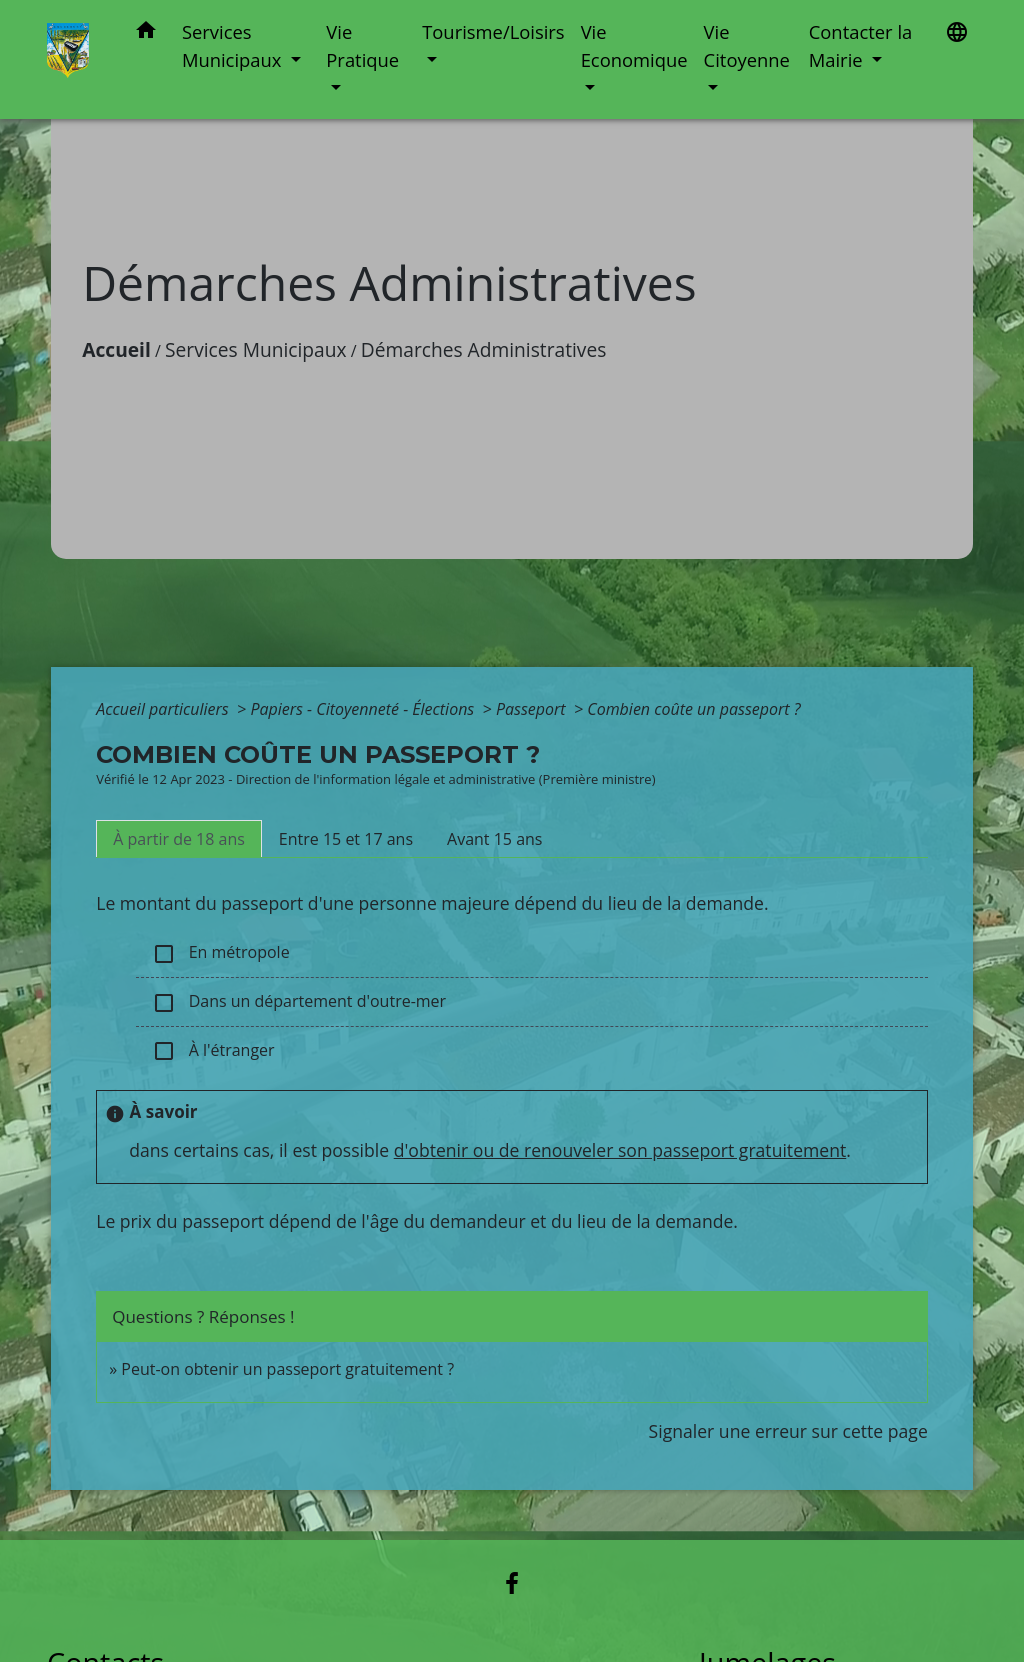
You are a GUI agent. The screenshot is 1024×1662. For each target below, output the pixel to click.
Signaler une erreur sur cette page (788, 1431)
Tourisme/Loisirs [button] (493, 31)
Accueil (116, 349)
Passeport (533, 709)
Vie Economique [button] (634, 45)
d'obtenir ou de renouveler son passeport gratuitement (620, 1150)
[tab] (179, 839)
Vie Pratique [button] (362, 45)
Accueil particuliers (164, 709)
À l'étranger (213, 1051)
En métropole (220, 953)
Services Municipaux (256, 349)
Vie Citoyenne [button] (747, 45)
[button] (146, 33)
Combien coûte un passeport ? (693, 709)
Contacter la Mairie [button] (861, 45)
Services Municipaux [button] (234, 45)
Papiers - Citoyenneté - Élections (364, 709)
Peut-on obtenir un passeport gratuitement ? (287, 1369)
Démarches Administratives (484, 349)
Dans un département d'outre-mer (299, 1002)
